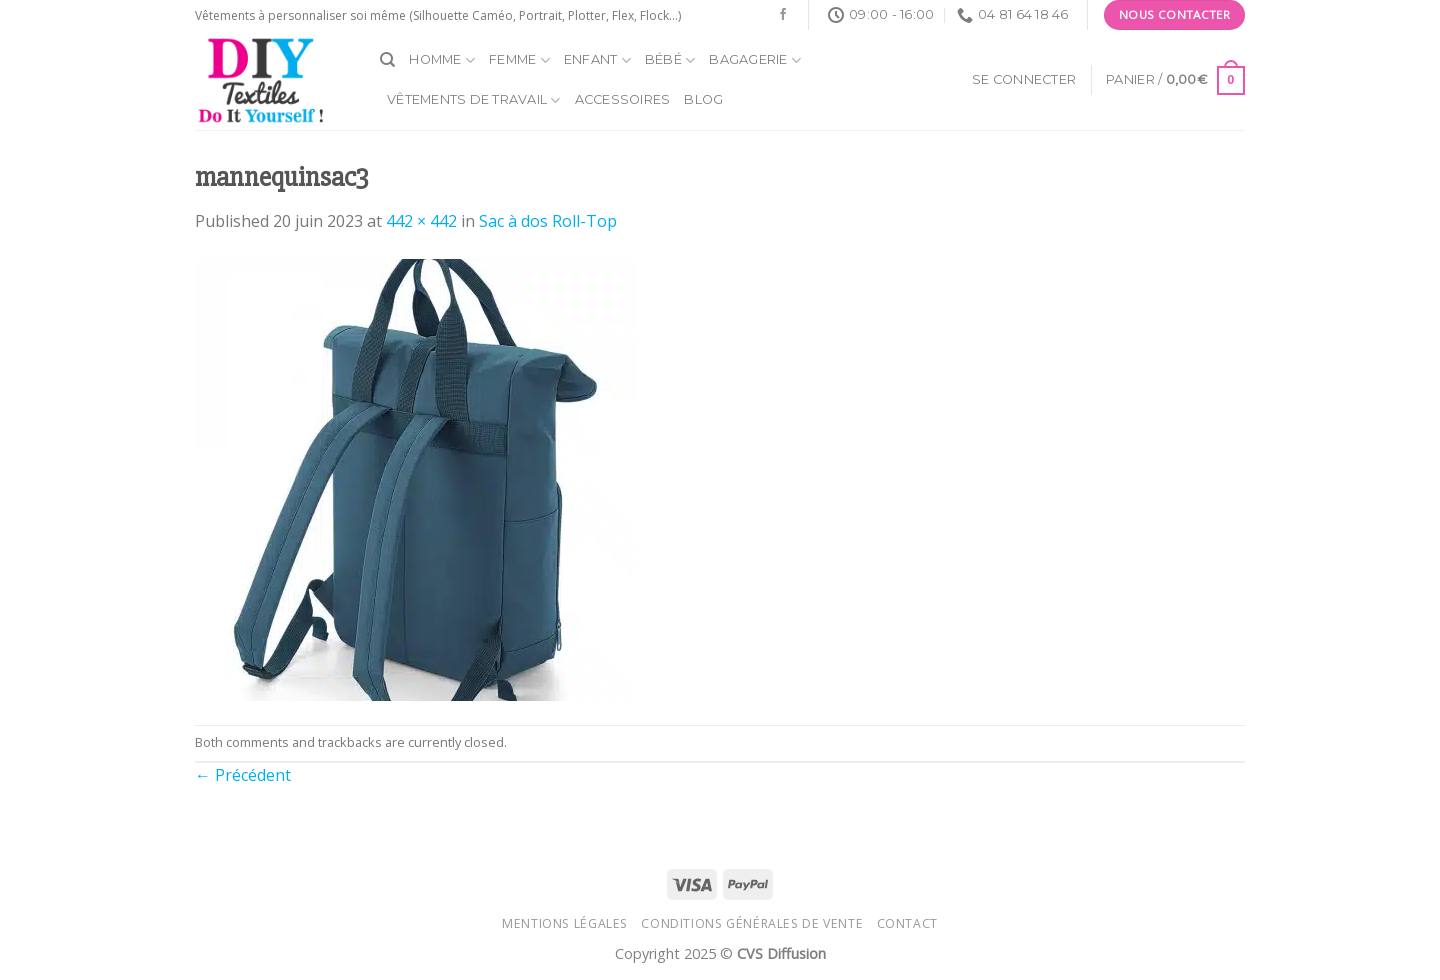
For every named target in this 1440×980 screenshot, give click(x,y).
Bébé (670, 60)
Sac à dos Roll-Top (548, 221)
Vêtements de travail (474, 100)
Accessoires (623, 99)
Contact (907, 923)
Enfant (597, 60)
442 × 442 (421, 221)
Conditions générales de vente (752, 923)
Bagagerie (755, 60)
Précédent (243, 775)
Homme (442, 60)
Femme (519, 60)
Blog (703, 99)
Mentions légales (565, 923)
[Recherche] (387, 60)
